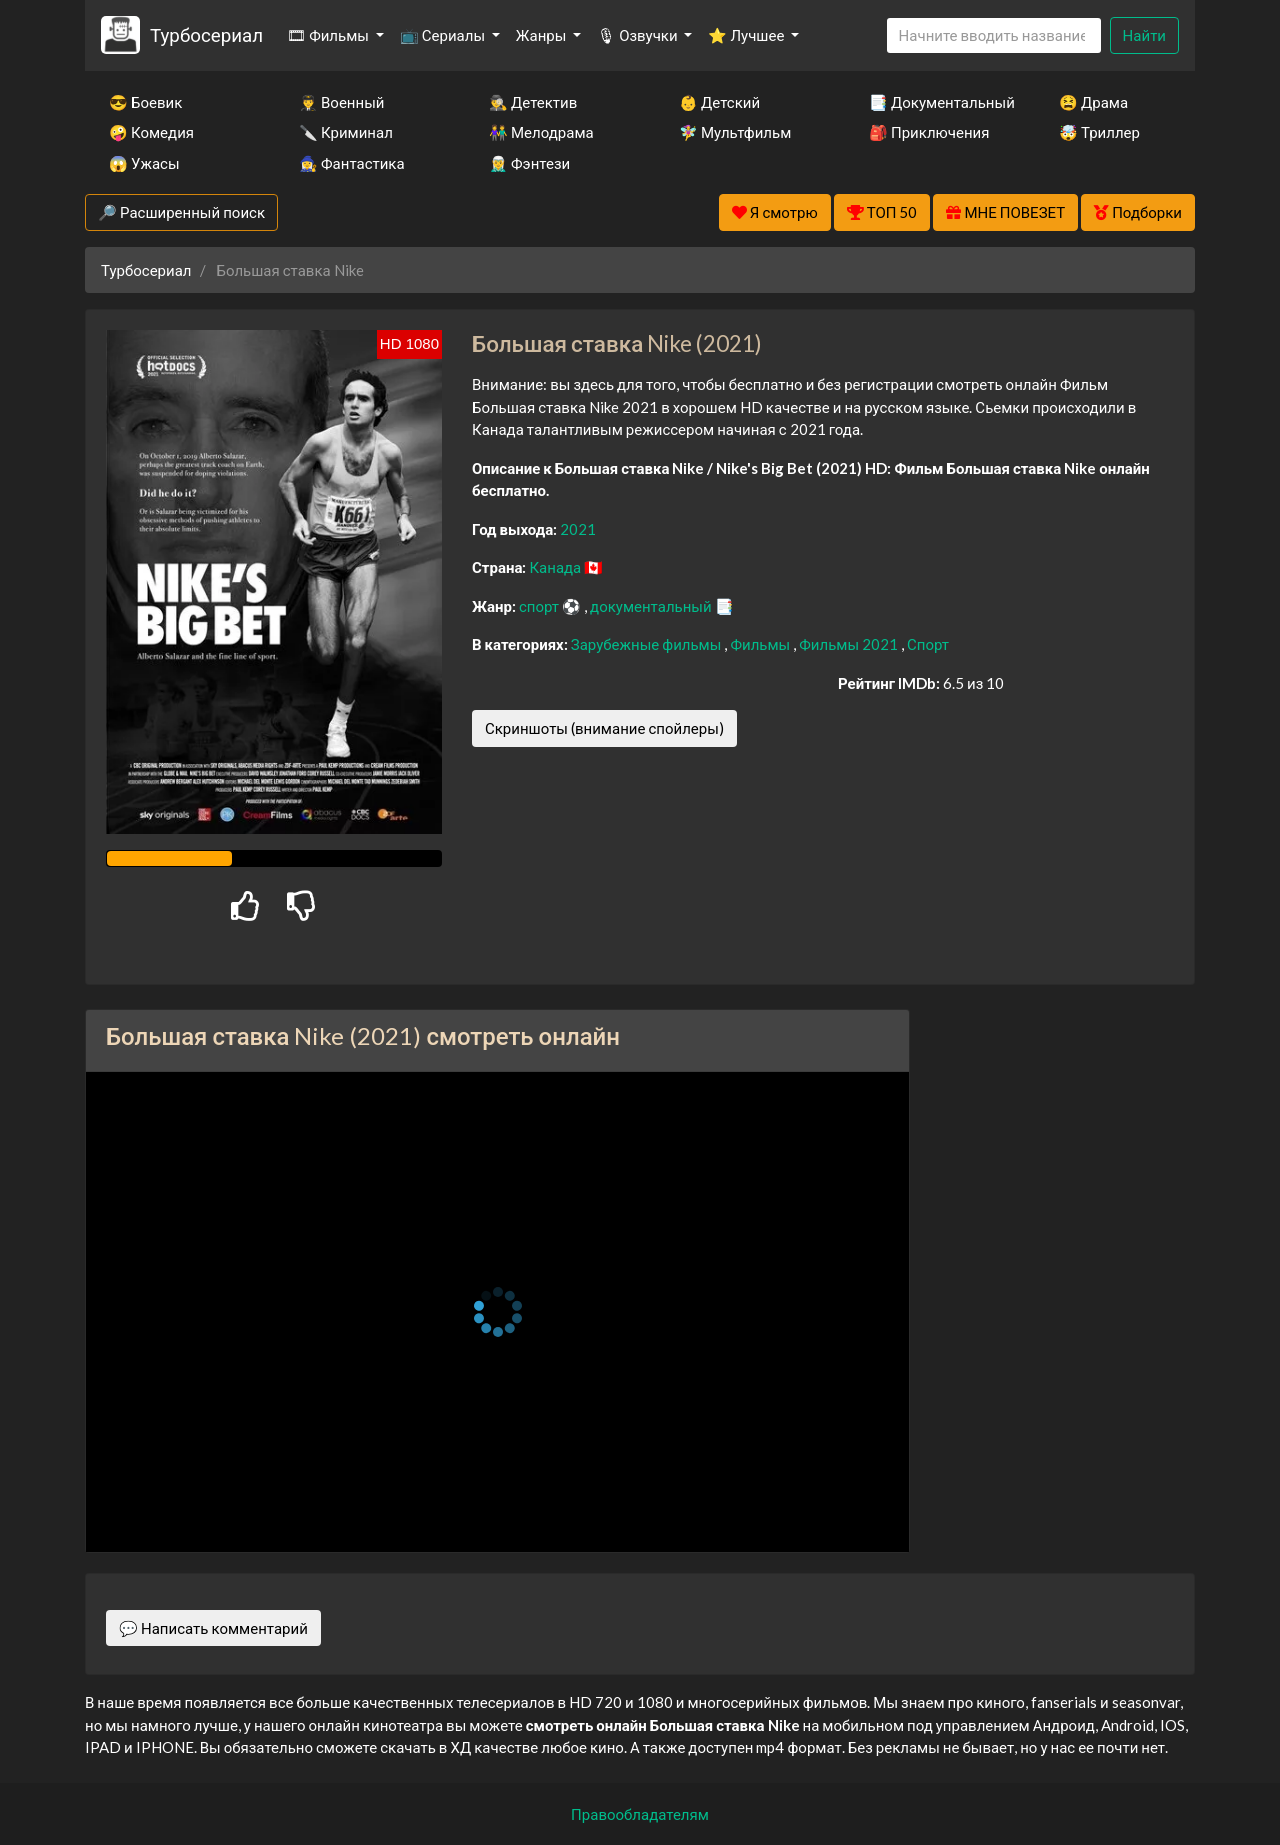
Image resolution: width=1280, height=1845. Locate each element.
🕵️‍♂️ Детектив (533, 102)
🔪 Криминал (346, 132)
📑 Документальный (937, 102)
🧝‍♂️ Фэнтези (529, 163)
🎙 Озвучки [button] (638, 35)
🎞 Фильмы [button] (329, 35)
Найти (1144, 35)
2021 (578, 529)
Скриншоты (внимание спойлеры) (604, 728)
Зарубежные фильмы (648, 644)
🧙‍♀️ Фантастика (352, 163)
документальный (652, 606)
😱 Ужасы (144, 163)
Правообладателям (640, 1814)
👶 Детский (719, 102)
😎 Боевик (145, 102)
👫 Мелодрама (541, 132)
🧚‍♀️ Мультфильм (735, 132)
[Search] (994, 35)
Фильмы (761, 644)
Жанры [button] (543, 35)
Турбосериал (206, 34)
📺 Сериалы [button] (444, 35)
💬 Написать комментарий (213, 1628)
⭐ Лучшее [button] (747, 35)
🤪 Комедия (151, 132)
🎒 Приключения (929, 132)
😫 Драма (1093, 102)
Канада (556, 567)
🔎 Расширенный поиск (181, 212)
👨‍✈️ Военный (341, 102)
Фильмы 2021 (850, 644)
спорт (540, 606)
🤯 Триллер (1099, 132)
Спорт (928, 644)
